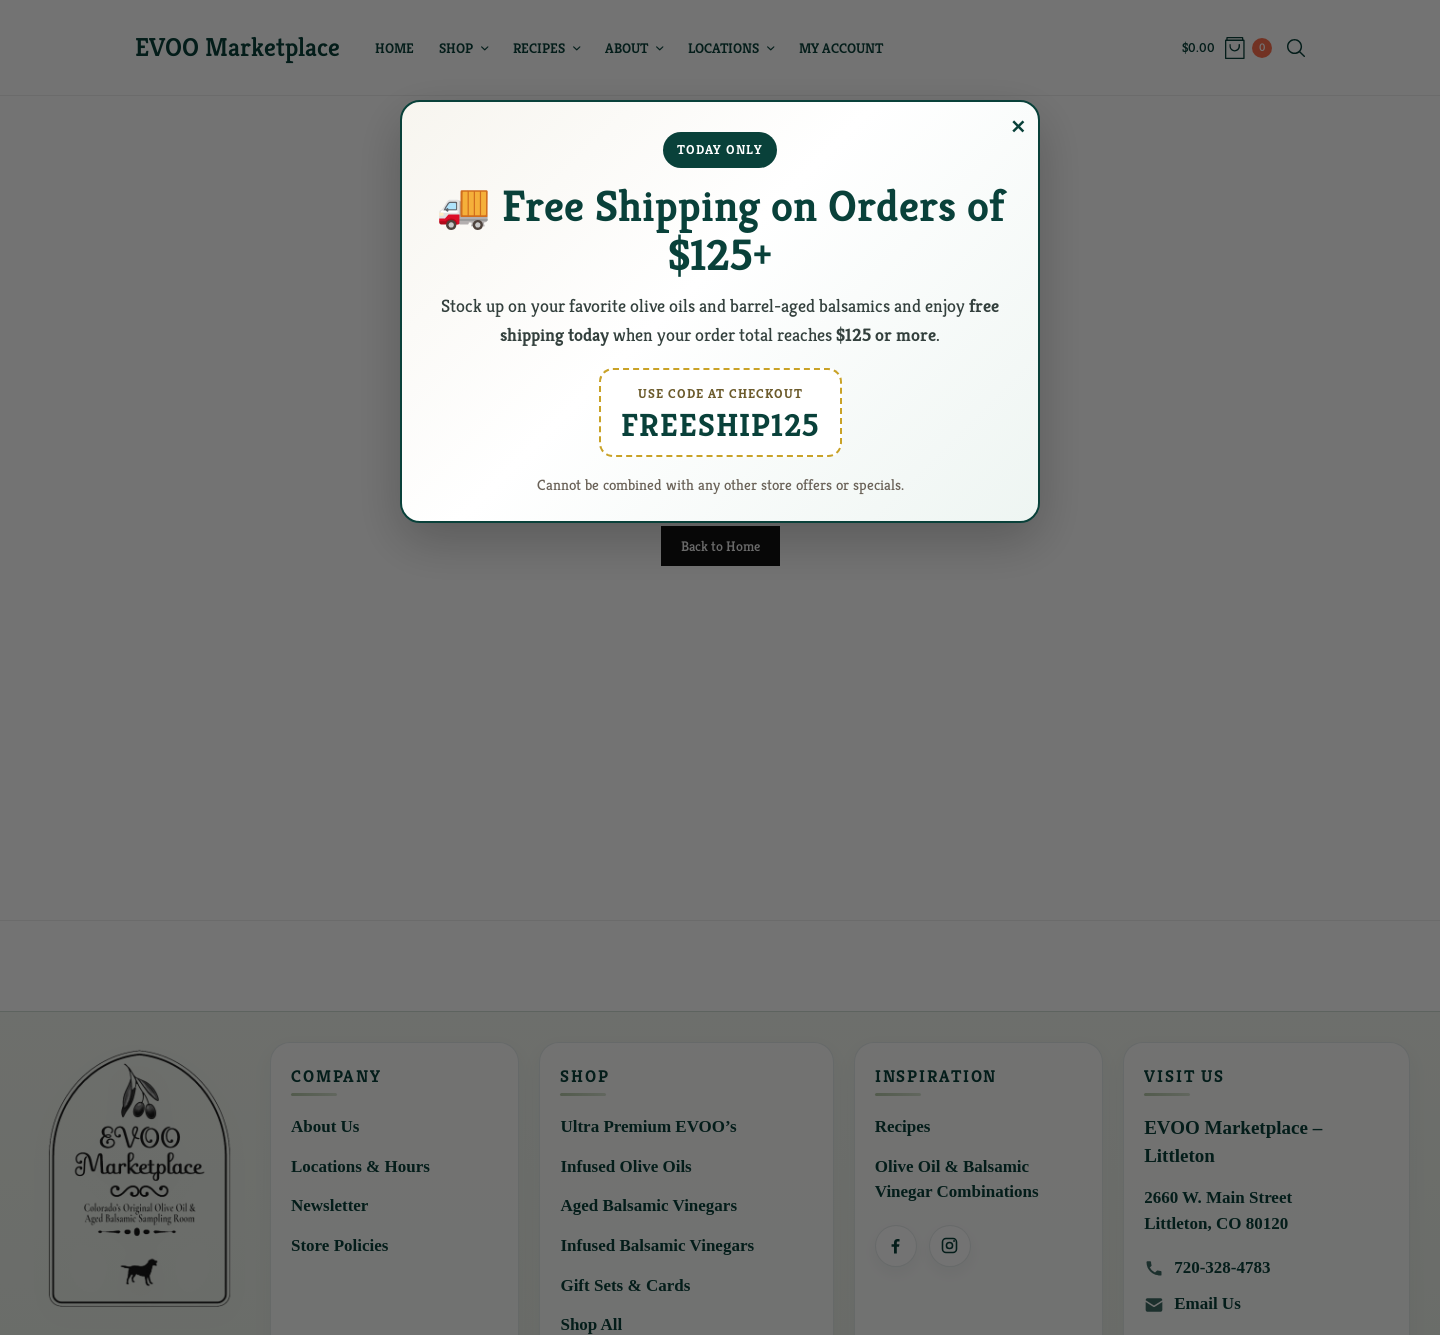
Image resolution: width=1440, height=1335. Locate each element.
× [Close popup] (1018, 127)
